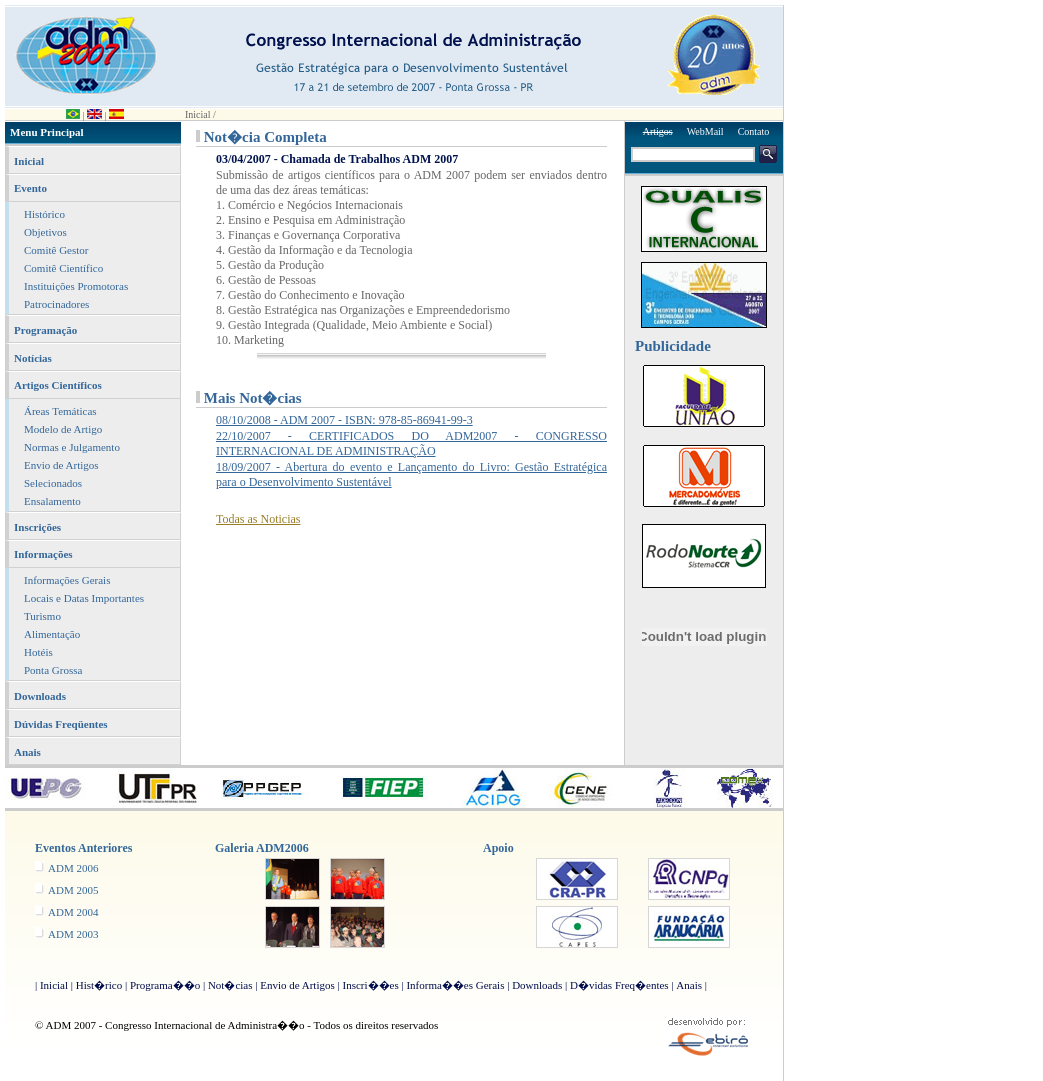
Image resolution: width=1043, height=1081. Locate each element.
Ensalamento (52, 501)
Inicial (29, 161)
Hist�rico (99, 985)
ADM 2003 (73, 934)
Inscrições (37, 527)
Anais (27, 752)
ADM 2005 (73, 890)
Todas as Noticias (258, 519)
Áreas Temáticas (60, 411)
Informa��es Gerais (455, 985)
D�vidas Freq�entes (619, 985)
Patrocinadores (56, 304)
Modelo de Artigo (63, 429)
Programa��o (165, 985)
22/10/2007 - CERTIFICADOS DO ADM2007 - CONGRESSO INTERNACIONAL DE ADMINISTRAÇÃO (411, 443)
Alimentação (52, 634)
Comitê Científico (63, 268)
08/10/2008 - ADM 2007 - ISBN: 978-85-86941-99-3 (344, 420)
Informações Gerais (67, 580)
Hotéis (38, 652)
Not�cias (230, 985)
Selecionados (53, 483)
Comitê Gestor (56, 250)
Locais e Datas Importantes (84, 598)
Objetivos (45, 232)
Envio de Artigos (61, 465)
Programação (45, 330)
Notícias (33, 358)
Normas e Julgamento (72, 447)
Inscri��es (370, 985)
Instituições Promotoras (76, 286)
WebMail (705, 131)
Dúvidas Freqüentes (61, 724)
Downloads (40, 696)
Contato (754, 131)
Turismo (42, 616)
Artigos (658, 131)
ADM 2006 (73, 868)
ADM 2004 (73, 912)
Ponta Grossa (53, 670)
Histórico (44, 214)
